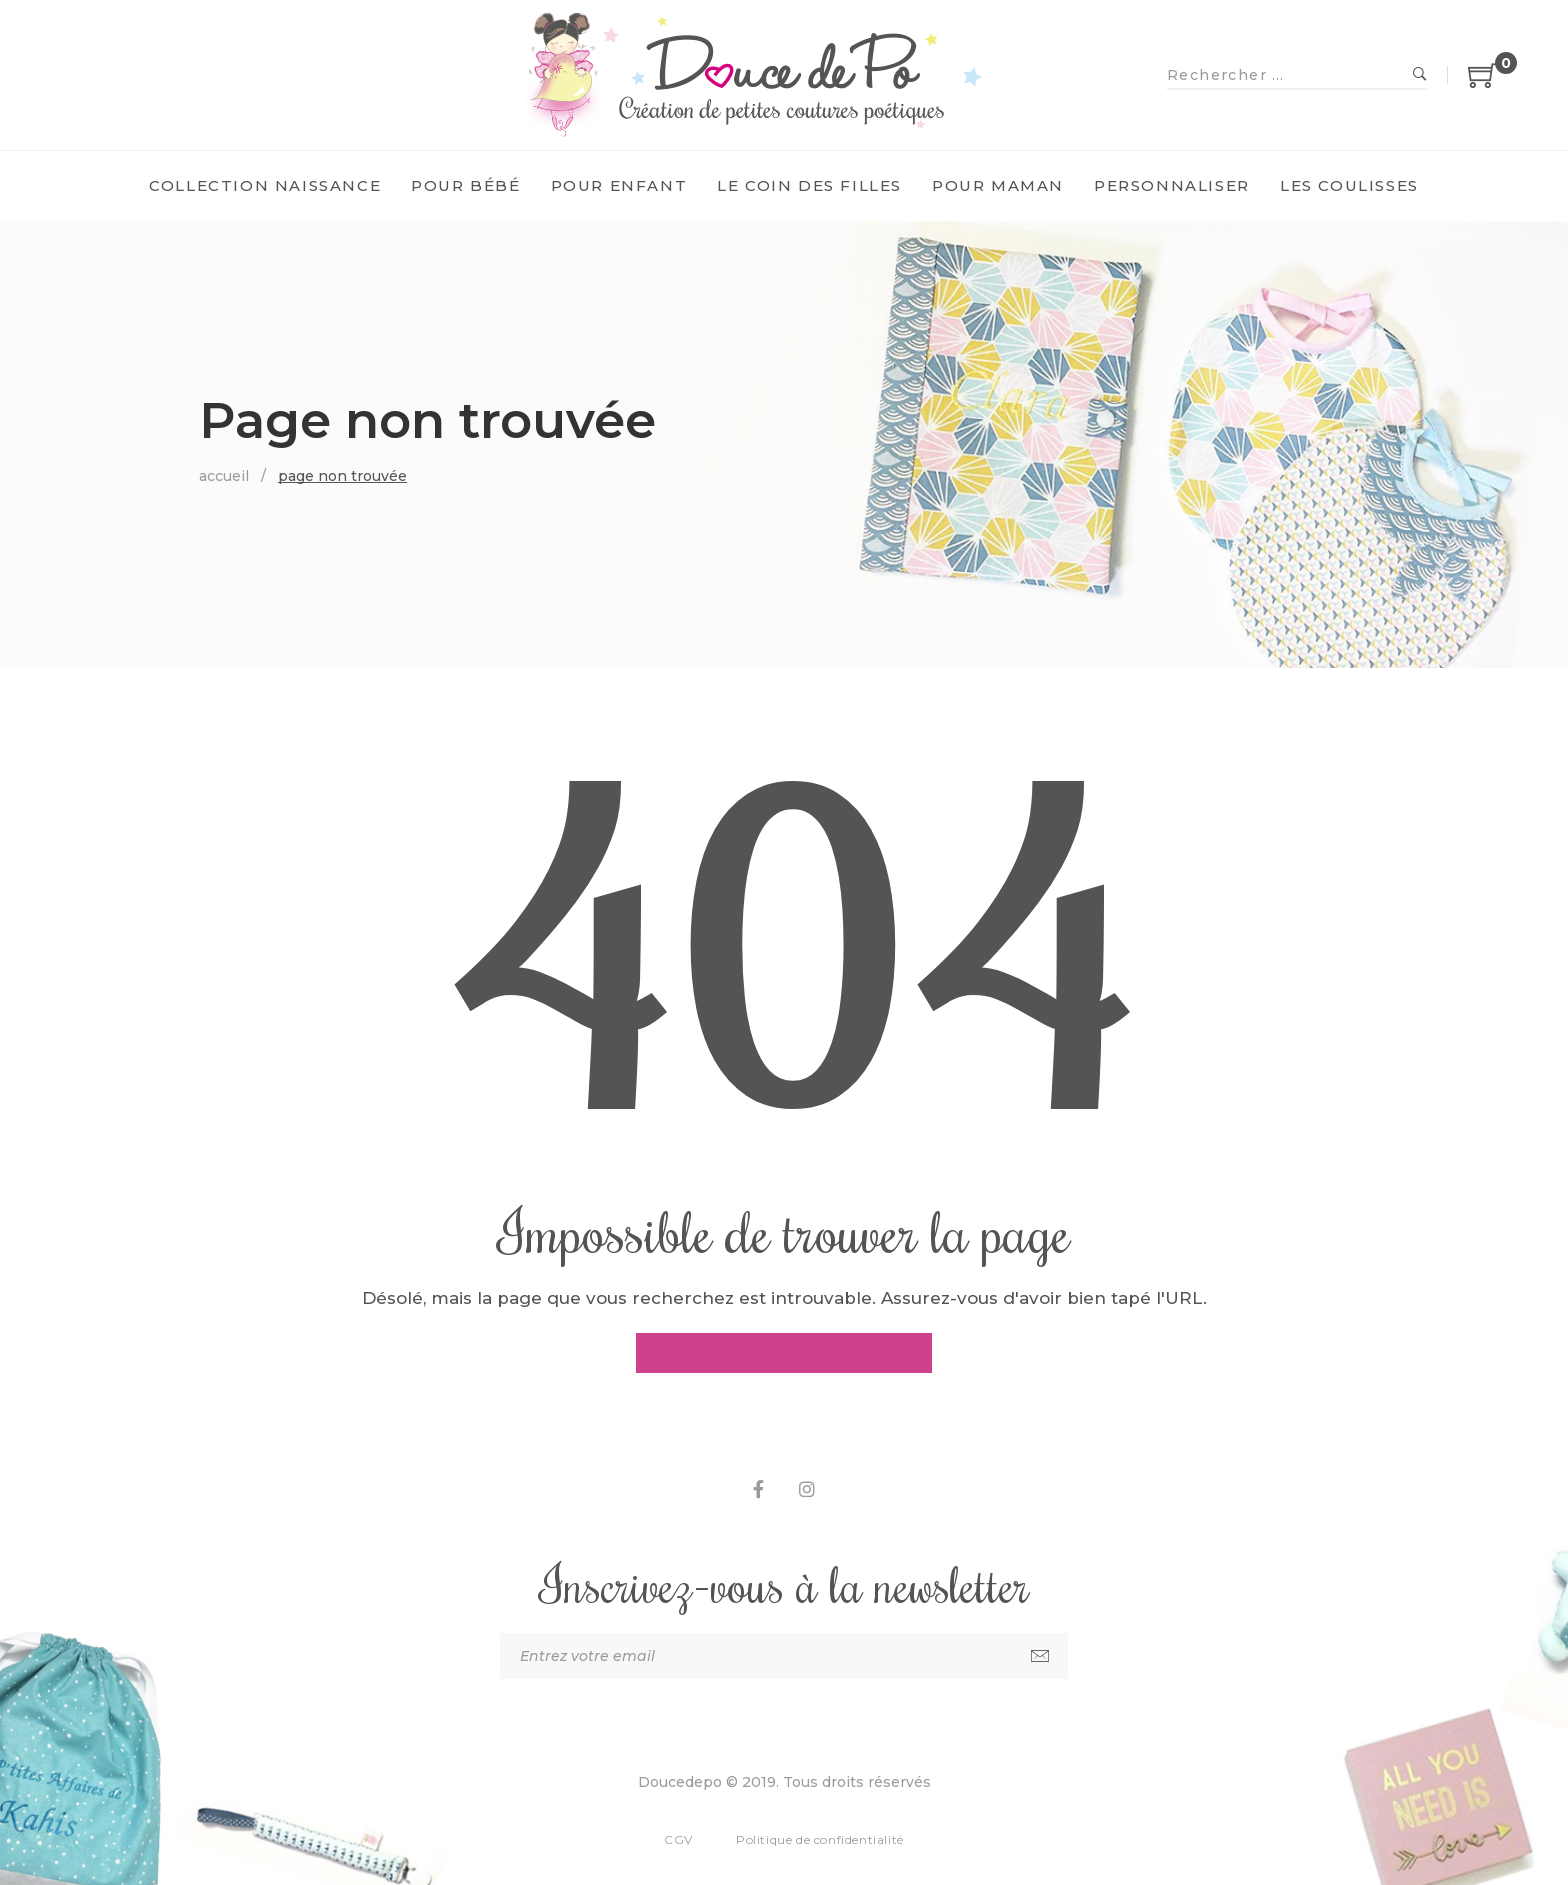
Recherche (1420, 75)
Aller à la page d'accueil (784, 1353)
